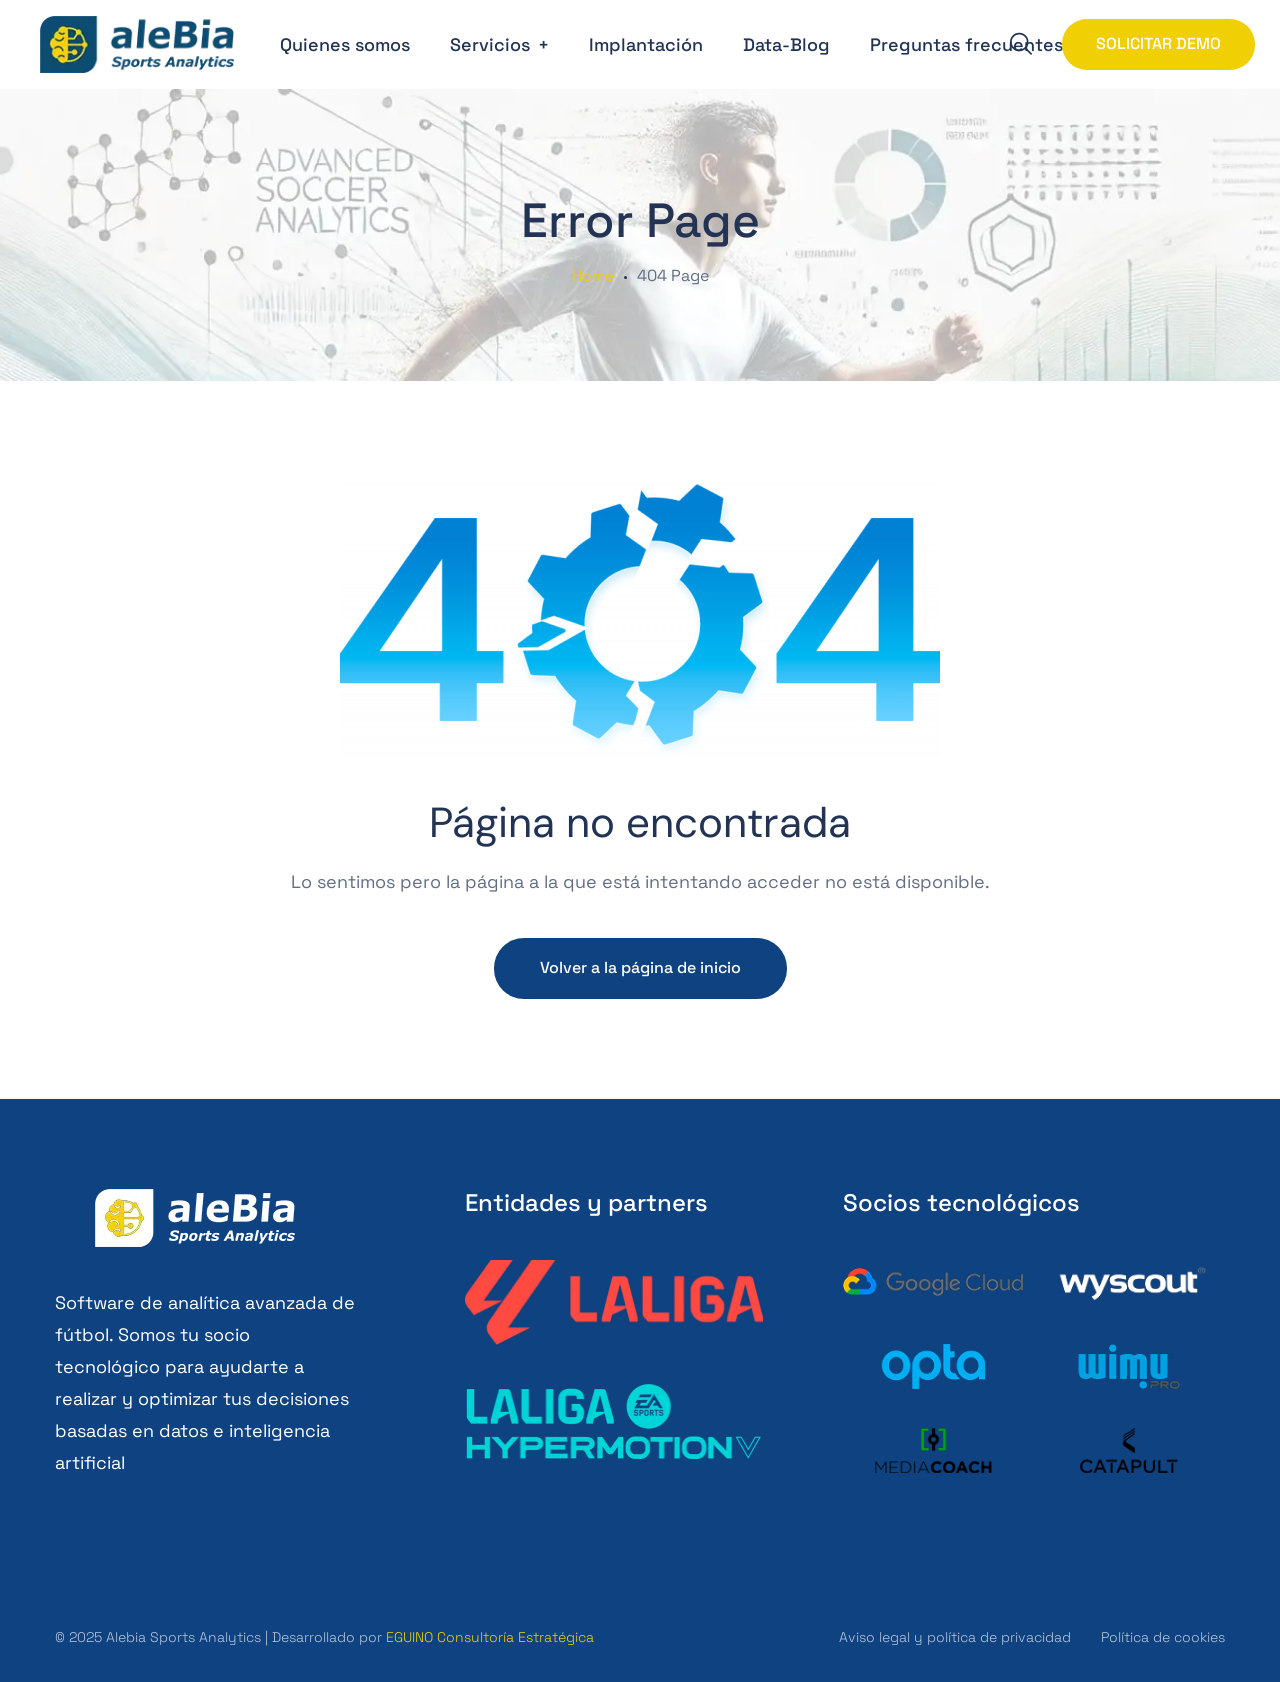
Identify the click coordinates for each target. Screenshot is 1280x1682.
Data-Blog (786, 44)
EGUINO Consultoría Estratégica (490, 1637)
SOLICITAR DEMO (1158, 43)
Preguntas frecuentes (966, 44)
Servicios (490, 44)
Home (593, 276)
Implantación (646, 44)
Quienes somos (345, 44)
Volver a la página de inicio (640, 967)
